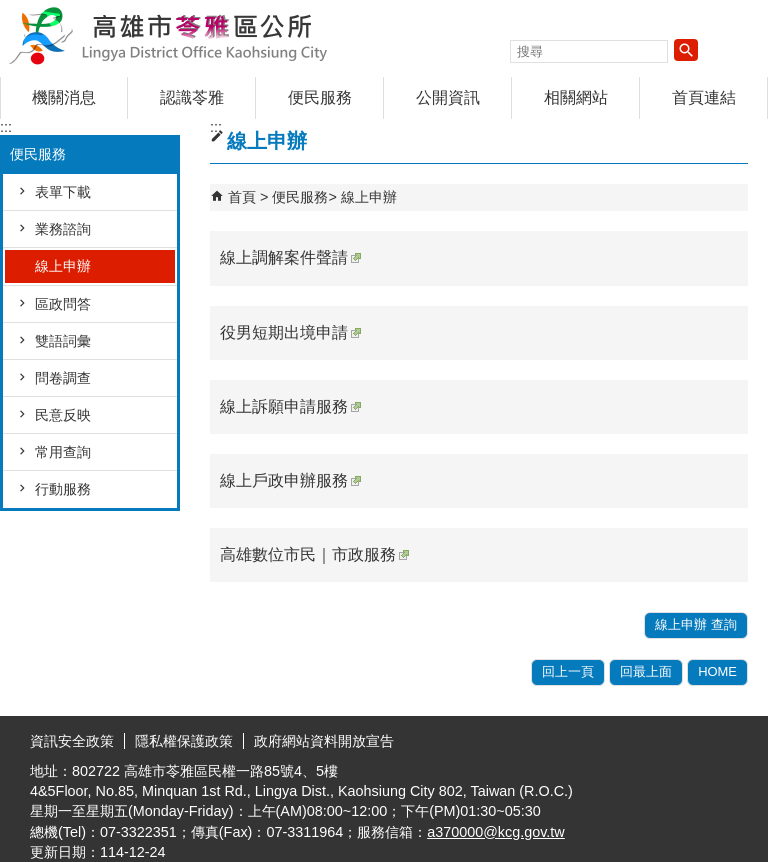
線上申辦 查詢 (696, 624)
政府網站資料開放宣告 (324, 741)
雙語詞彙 (63, 341)
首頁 (242, 197)
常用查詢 (63, 452)
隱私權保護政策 (184, 741)
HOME (717, 671)
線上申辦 (63, 266)
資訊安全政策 (72, 741)
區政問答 (63, 304)
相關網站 (576, 97)
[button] (686, 50)
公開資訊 (448, 97)
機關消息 (64, 97)
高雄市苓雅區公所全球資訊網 (169, 33)
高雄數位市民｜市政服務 (314, 554)
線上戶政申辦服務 (290, 480)
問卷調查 (63, 378)
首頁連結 (704, 97)
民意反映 (63, 415)
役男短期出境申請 (290, 332)
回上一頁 (568, 671)
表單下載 (63, 192)
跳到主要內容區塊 (10, 10)
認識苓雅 (192, 97)
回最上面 (646, 671)
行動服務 (63, 489)
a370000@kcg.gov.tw (496, 832)
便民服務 (320, 97)
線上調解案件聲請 (290, 257)
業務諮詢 (63, 229)
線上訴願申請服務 (290, 406)
